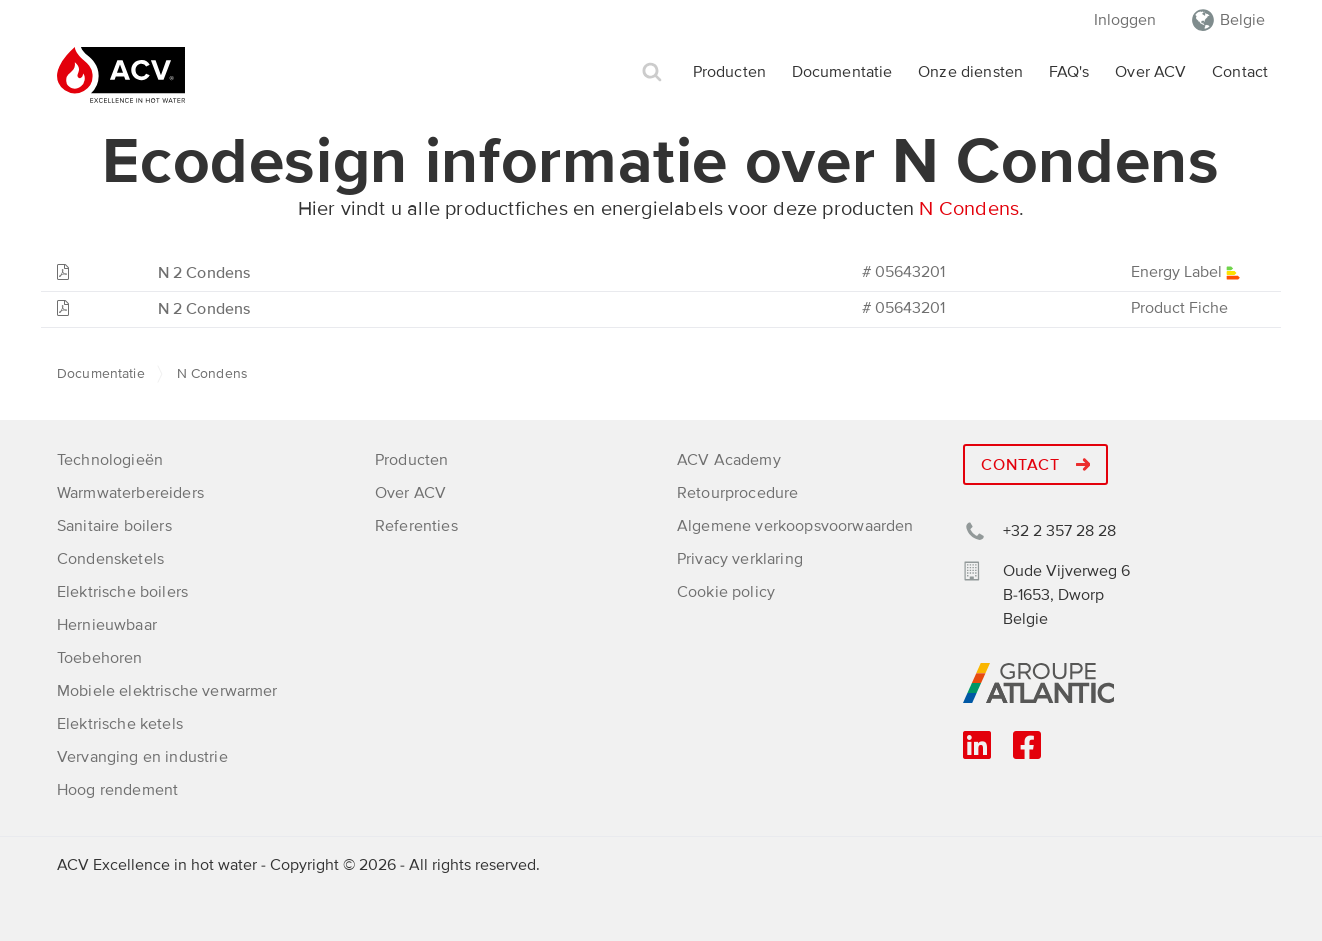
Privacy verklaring (740, 559)
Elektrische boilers (122, 592)
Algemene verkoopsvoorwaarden (795, 526)
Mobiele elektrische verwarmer (167, 691)
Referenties (416, 526)
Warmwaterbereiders (130, 493)
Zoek (652, 72)
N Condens (969, 209)
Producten (729, 72)
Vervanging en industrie (142, 757)
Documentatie (842, 72)
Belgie (1242, 20)
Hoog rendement (117, 790)
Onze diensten (970, 72)
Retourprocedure (737, 493)
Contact (1240, 72)
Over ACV (1150, 72)
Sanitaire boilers (114, 526)
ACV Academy (729, 460)
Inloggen (1125, 20)
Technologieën (110, 460)
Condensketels (110, 559)
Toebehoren (100, 658)
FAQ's (1069, 72)
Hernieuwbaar (107, 625)
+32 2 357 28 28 (1059, 531)
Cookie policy (726, 592)
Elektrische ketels (120, 724)
